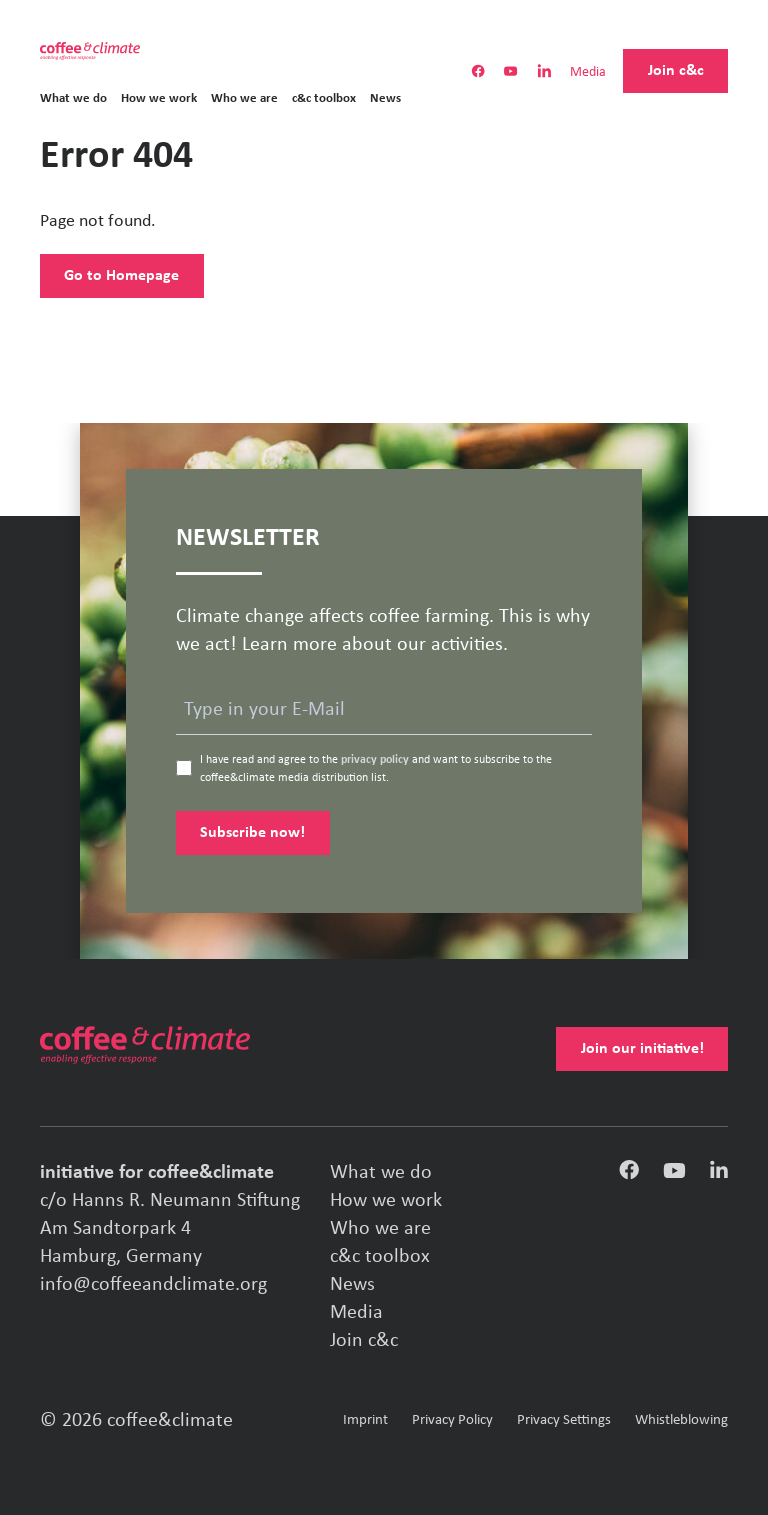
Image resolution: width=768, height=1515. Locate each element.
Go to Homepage (121, 276)
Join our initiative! (642, 1049)
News (385, 98)
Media (588, 73)
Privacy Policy (452, 1420)
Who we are (244, 98)
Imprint (365, 1420)
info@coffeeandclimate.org (153, 1285)
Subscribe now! (252, 833)
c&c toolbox (324, 98)
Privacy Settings (564, 1420)
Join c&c (676, 71)
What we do (73, 98)
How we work (159, 98)
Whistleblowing (681, 1420)
